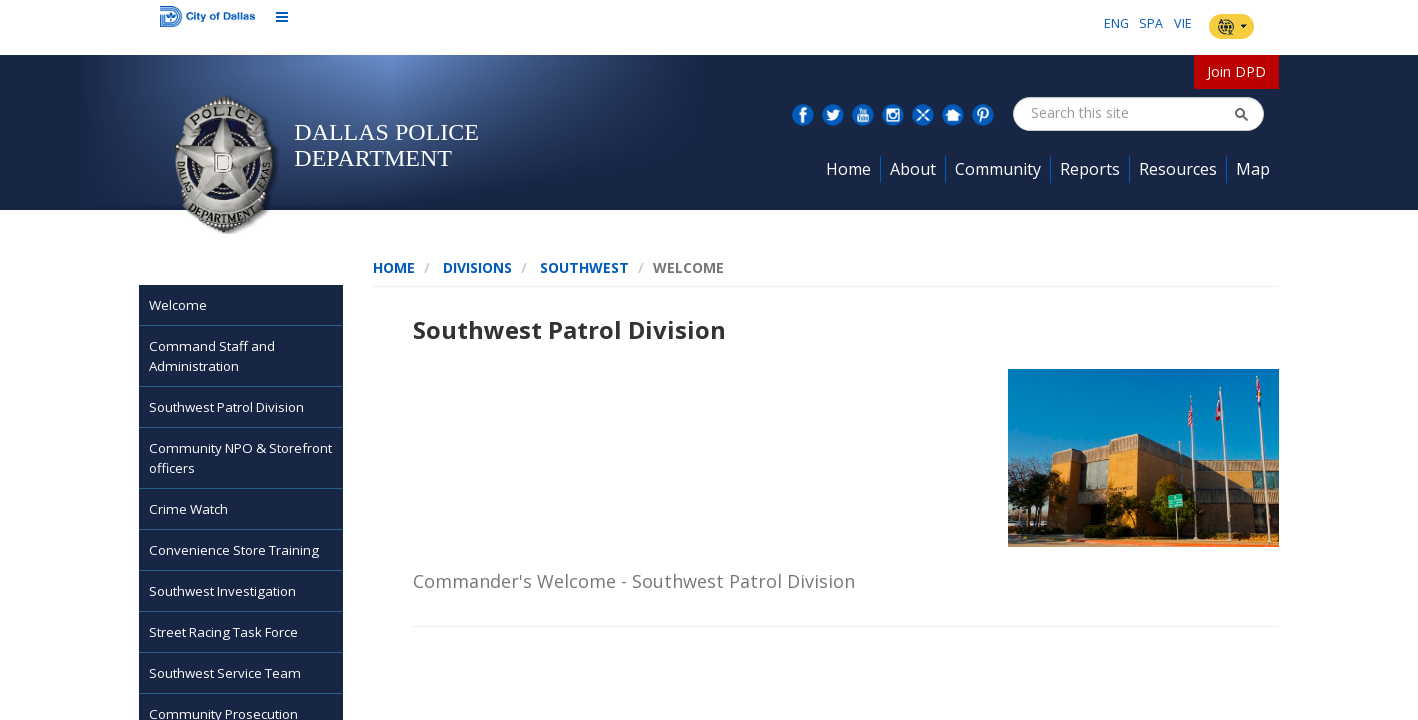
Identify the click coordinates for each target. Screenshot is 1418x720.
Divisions (477, 267)
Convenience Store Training (234, 550)
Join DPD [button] (1236, 71)
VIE (1183, 23)
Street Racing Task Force (223, 632)
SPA (1151, 23)
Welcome (178, 305)
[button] (1241, 114)
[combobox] (1131, 113)
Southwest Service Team (225, 673)
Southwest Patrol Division (226, 407)
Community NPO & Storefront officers (240, 458)
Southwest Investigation (222, 591)
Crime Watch (188, 509)
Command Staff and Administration (212, 356)
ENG (1116, 23)
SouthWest (584, 267)
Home (394, 267)
